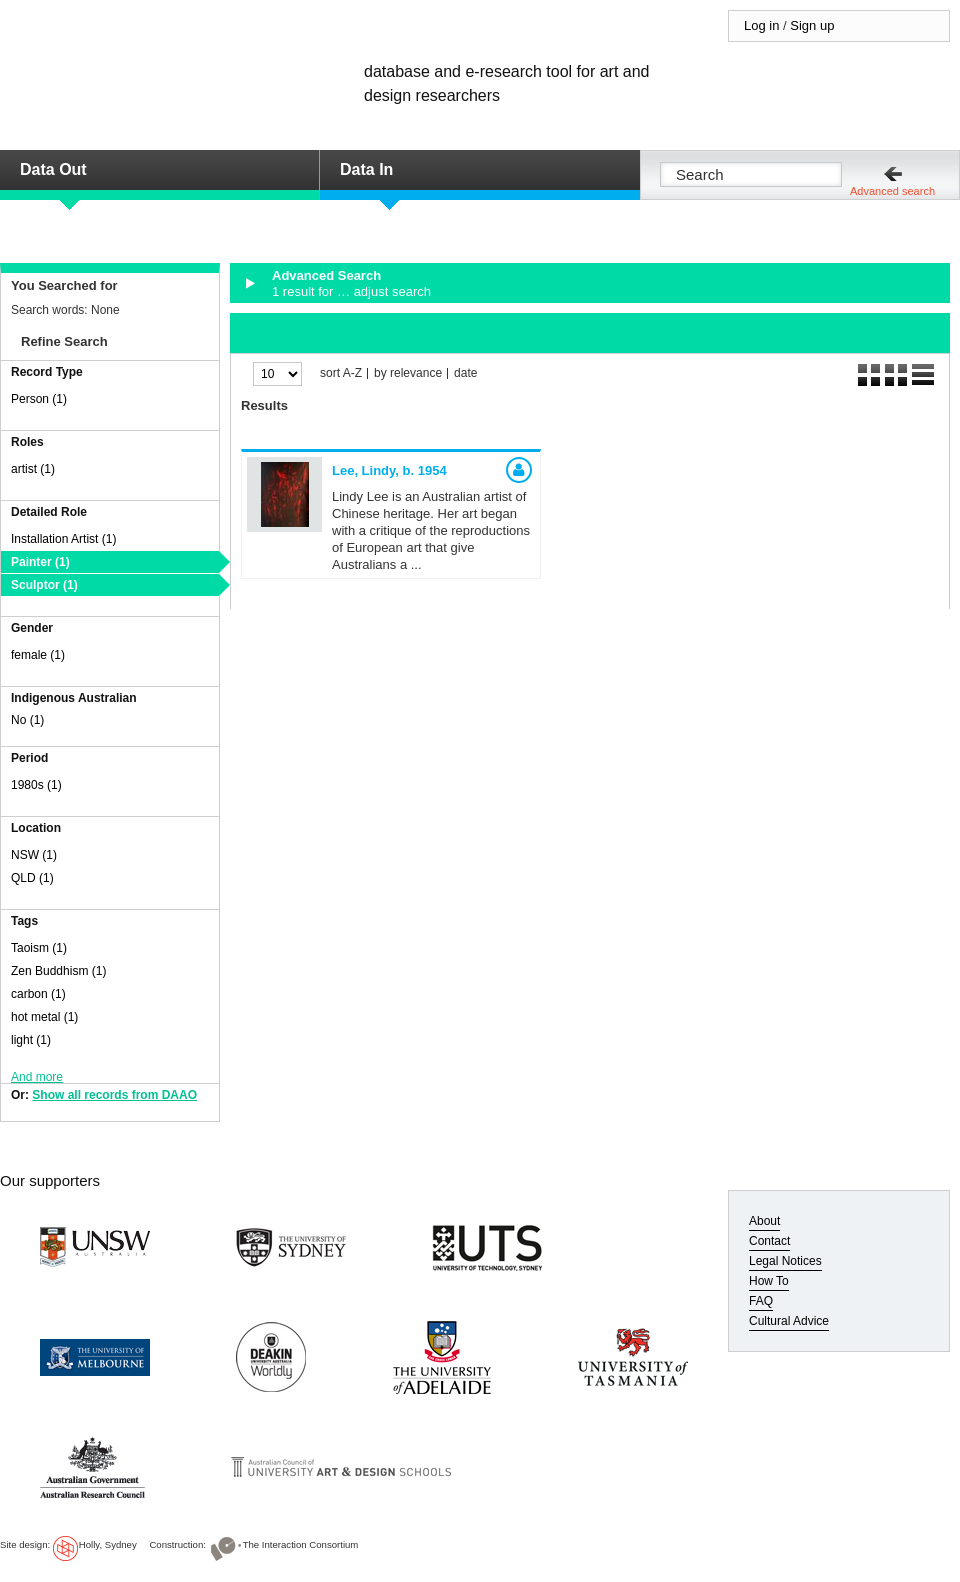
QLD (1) (32, 878)
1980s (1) (36, 785)
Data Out (53, 169)
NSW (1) (34, 855)
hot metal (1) (44, 1017)
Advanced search (892, 191)
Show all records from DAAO (114, 1095)
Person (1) (39, 399)
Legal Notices (785, 1261)
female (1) (38, 655)
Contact (769, 1241)
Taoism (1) (39, 948)
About (764, 1221)
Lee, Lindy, (389, 470)
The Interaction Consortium (301, 1544)
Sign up (812, 25)
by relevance (408, 373)
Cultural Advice (789, 1321)
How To (769, 1281)
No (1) (27, 720)
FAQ (761, 1301)
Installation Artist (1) (63, 539)
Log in (761, 25)
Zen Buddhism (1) (58, 971)
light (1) (31, 1040)
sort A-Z (341, 373)
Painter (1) (40, 562)
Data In (366, 169)
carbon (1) (38, 994)
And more (37, 1077)
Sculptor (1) (44, 585)
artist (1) (33, 469)
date (465, 373)
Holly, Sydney (108, 1544)
